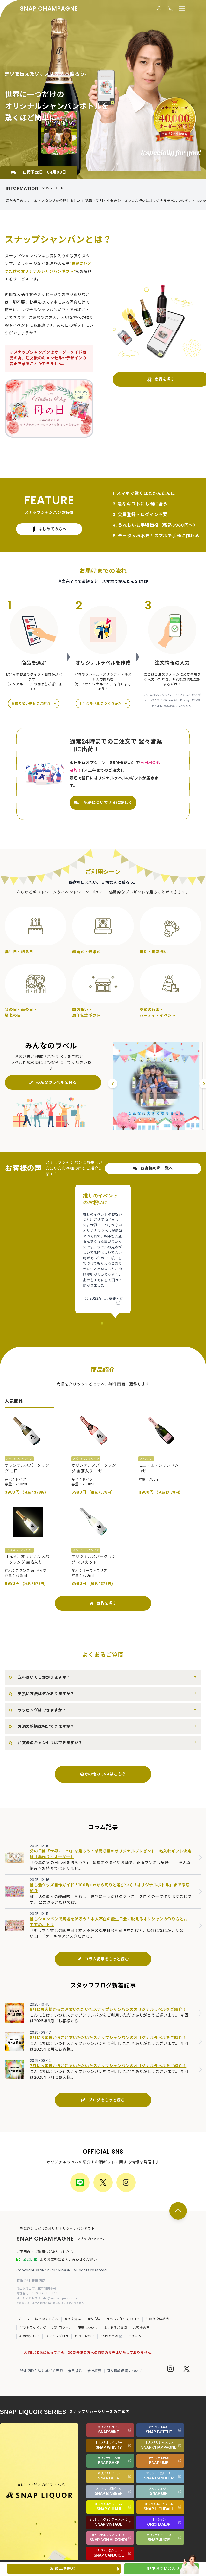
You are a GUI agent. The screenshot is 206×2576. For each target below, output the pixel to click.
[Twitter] (103, 2182)
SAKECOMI (111, 2336)
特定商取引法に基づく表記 (41, 2371)
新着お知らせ (29, 2336)
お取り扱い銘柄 (157, 2319)
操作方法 (93, 2319)
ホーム (24, 2319)
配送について (88, 2327)
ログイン (135, 2336)
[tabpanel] (103, 1249)
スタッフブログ (57, 2336)
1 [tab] (103, 1325)
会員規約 (75, 2371)
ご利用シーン (62, 2327)
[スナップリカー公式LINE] (80, 2182)
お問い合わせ (85, 2336)
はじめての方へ (46, 2319)
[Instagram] (126, 2182)
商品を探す (103, 1603)
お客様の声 (141, 2327)
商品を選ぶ (72, 2319)
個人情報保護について (124, 2371)
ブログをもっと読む (103, 2100)
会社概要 (94, 2371)
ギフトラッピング (32, 2327)
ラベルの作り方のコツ (123, 2319)
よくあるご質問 (115, 2327)
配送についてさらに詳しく (103, 802)
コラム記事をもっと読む (103, 1959)
